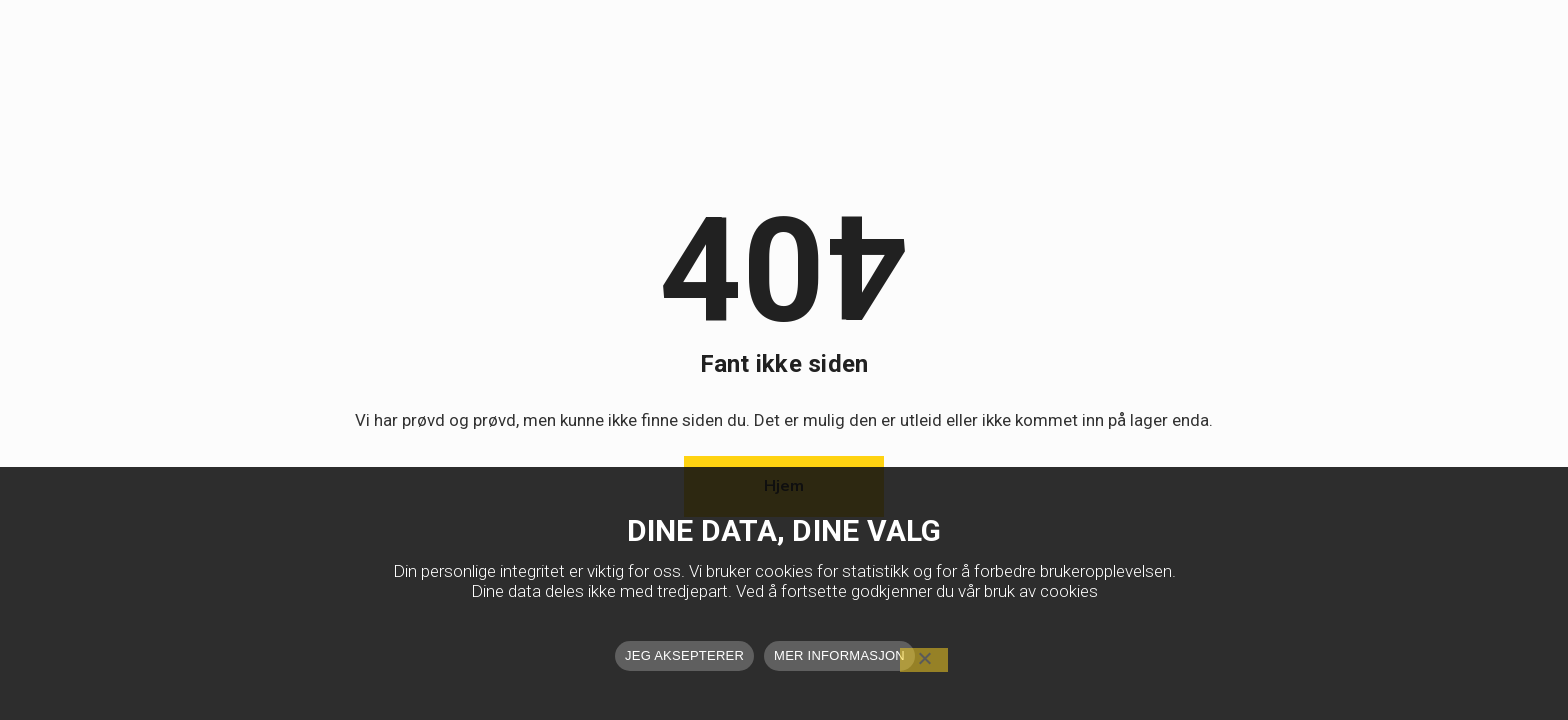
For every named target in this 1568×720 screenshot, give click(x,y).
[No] (924, 660)
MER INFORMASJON (839, 655)
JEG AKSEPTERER (684, 655)
